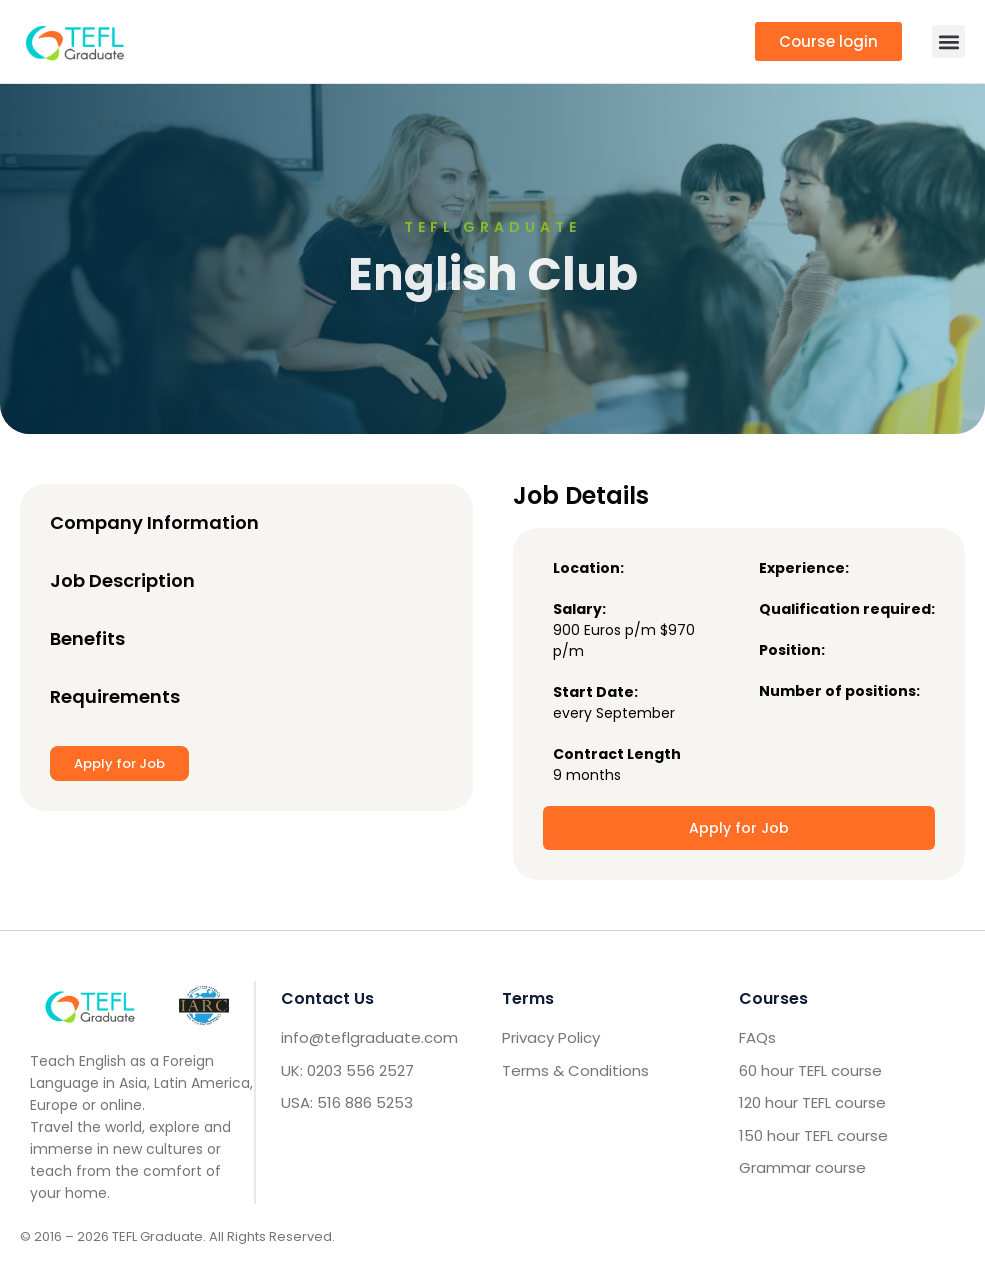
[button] (948, 41)
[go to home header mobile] (75, 41)
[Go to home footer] (90, 1005)
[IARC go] (204, 1005)
